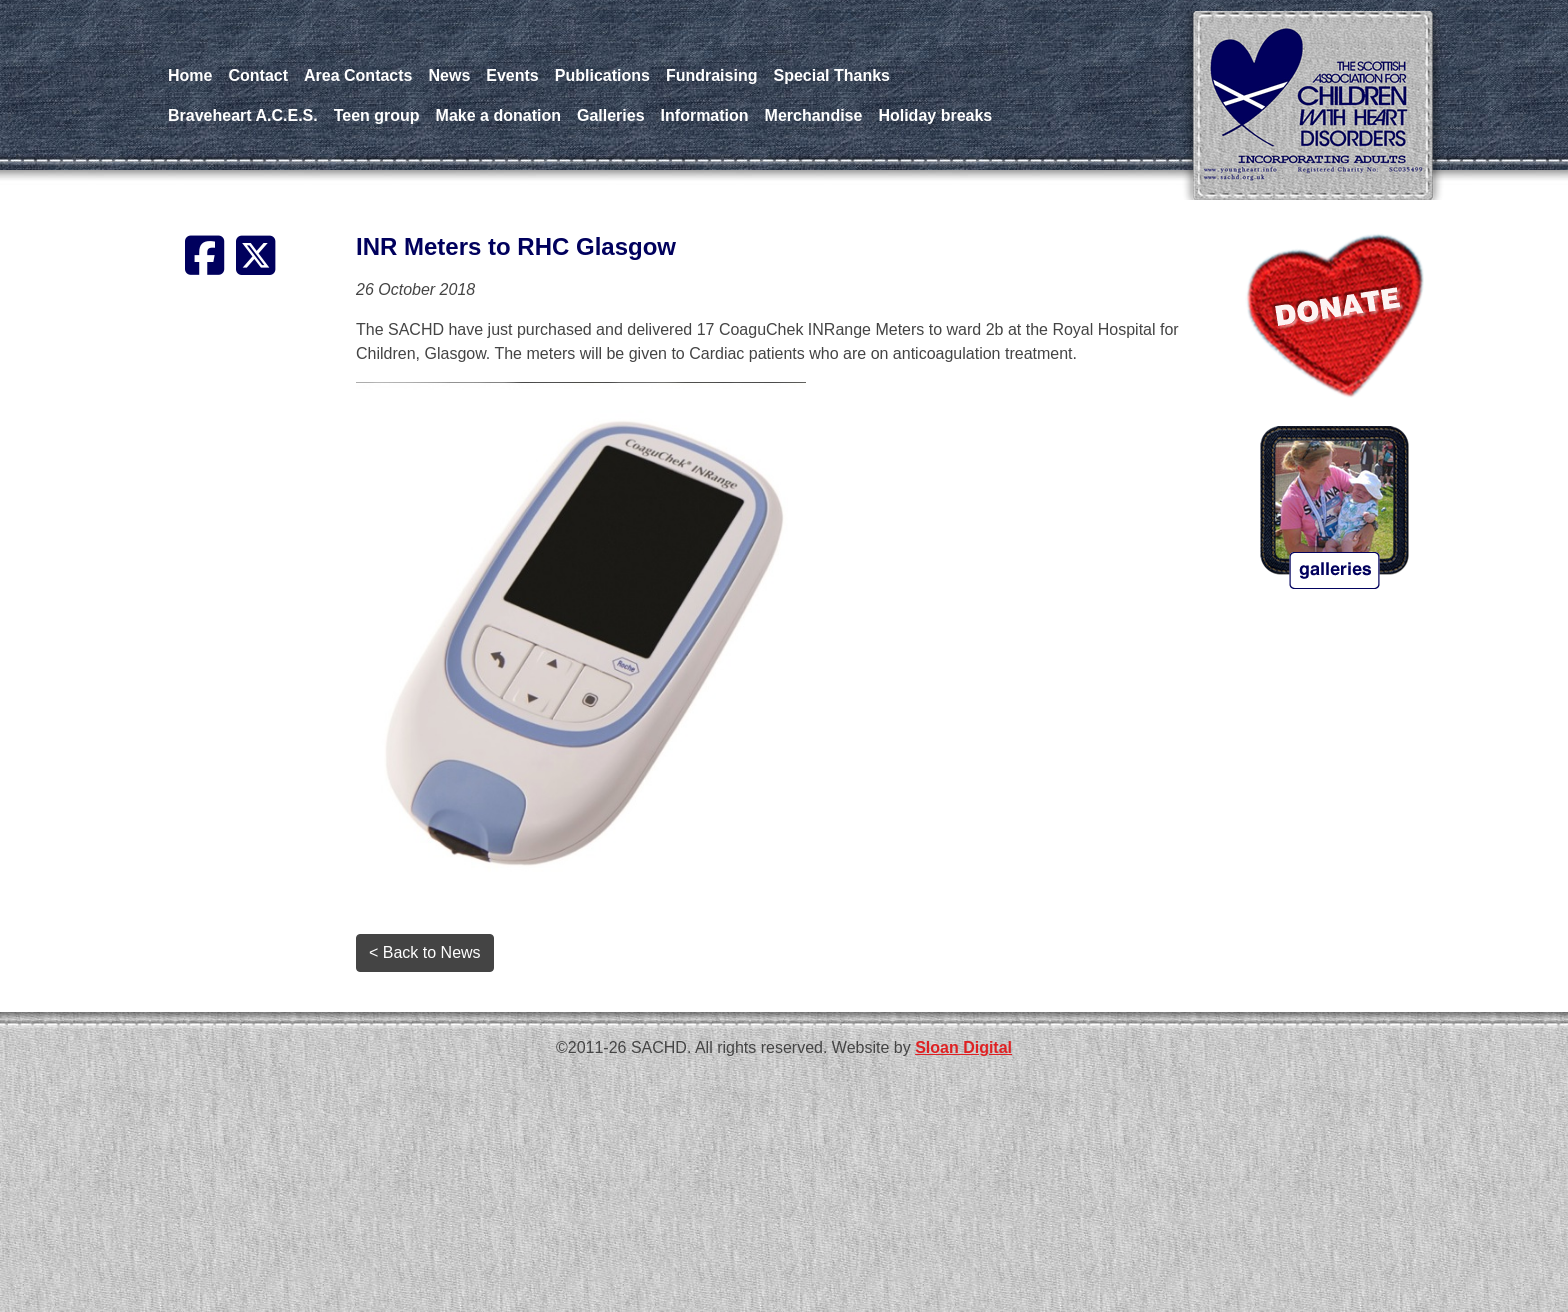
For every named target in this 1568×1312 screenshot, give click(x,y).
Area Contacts (358, 75)
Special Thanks (831, 75)
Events (512, 75)
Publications (602, 75)
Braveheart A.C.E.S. (243, 115)
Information (705, 115)
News (450, 75)
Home (190, 75)
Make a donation (498, 115)
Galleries (611, 115)
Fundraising (712, 75)
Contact (258, 75)
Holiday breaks (935, 115)
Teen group (377, 115)
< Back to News (425, 952)
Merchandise (814, 115)
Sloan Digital (963, 1047)
